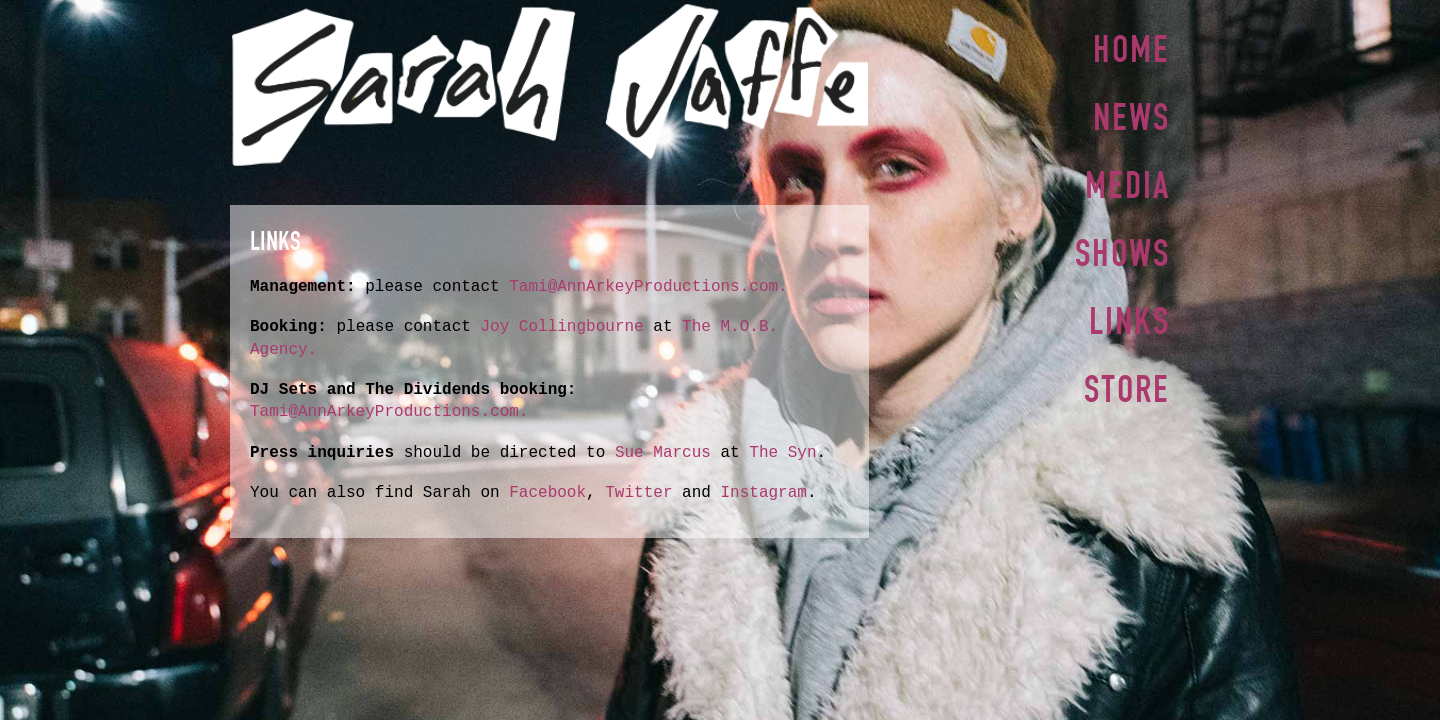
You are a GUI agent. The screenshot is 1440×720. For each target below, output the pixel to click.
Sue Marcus (663, 453)
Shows (1122, 247)
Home (1131, 49)
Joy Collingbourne (566, 327)
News (1131, 115)
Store (1127, 379)
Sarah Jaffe (549, 85)
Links (1129, 313)
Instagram (763, 493)
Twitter (638, 493)
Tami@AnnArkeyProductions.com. (648, 287)
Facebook (547, 493)
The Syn (782, 453)
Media (1127, 181)
